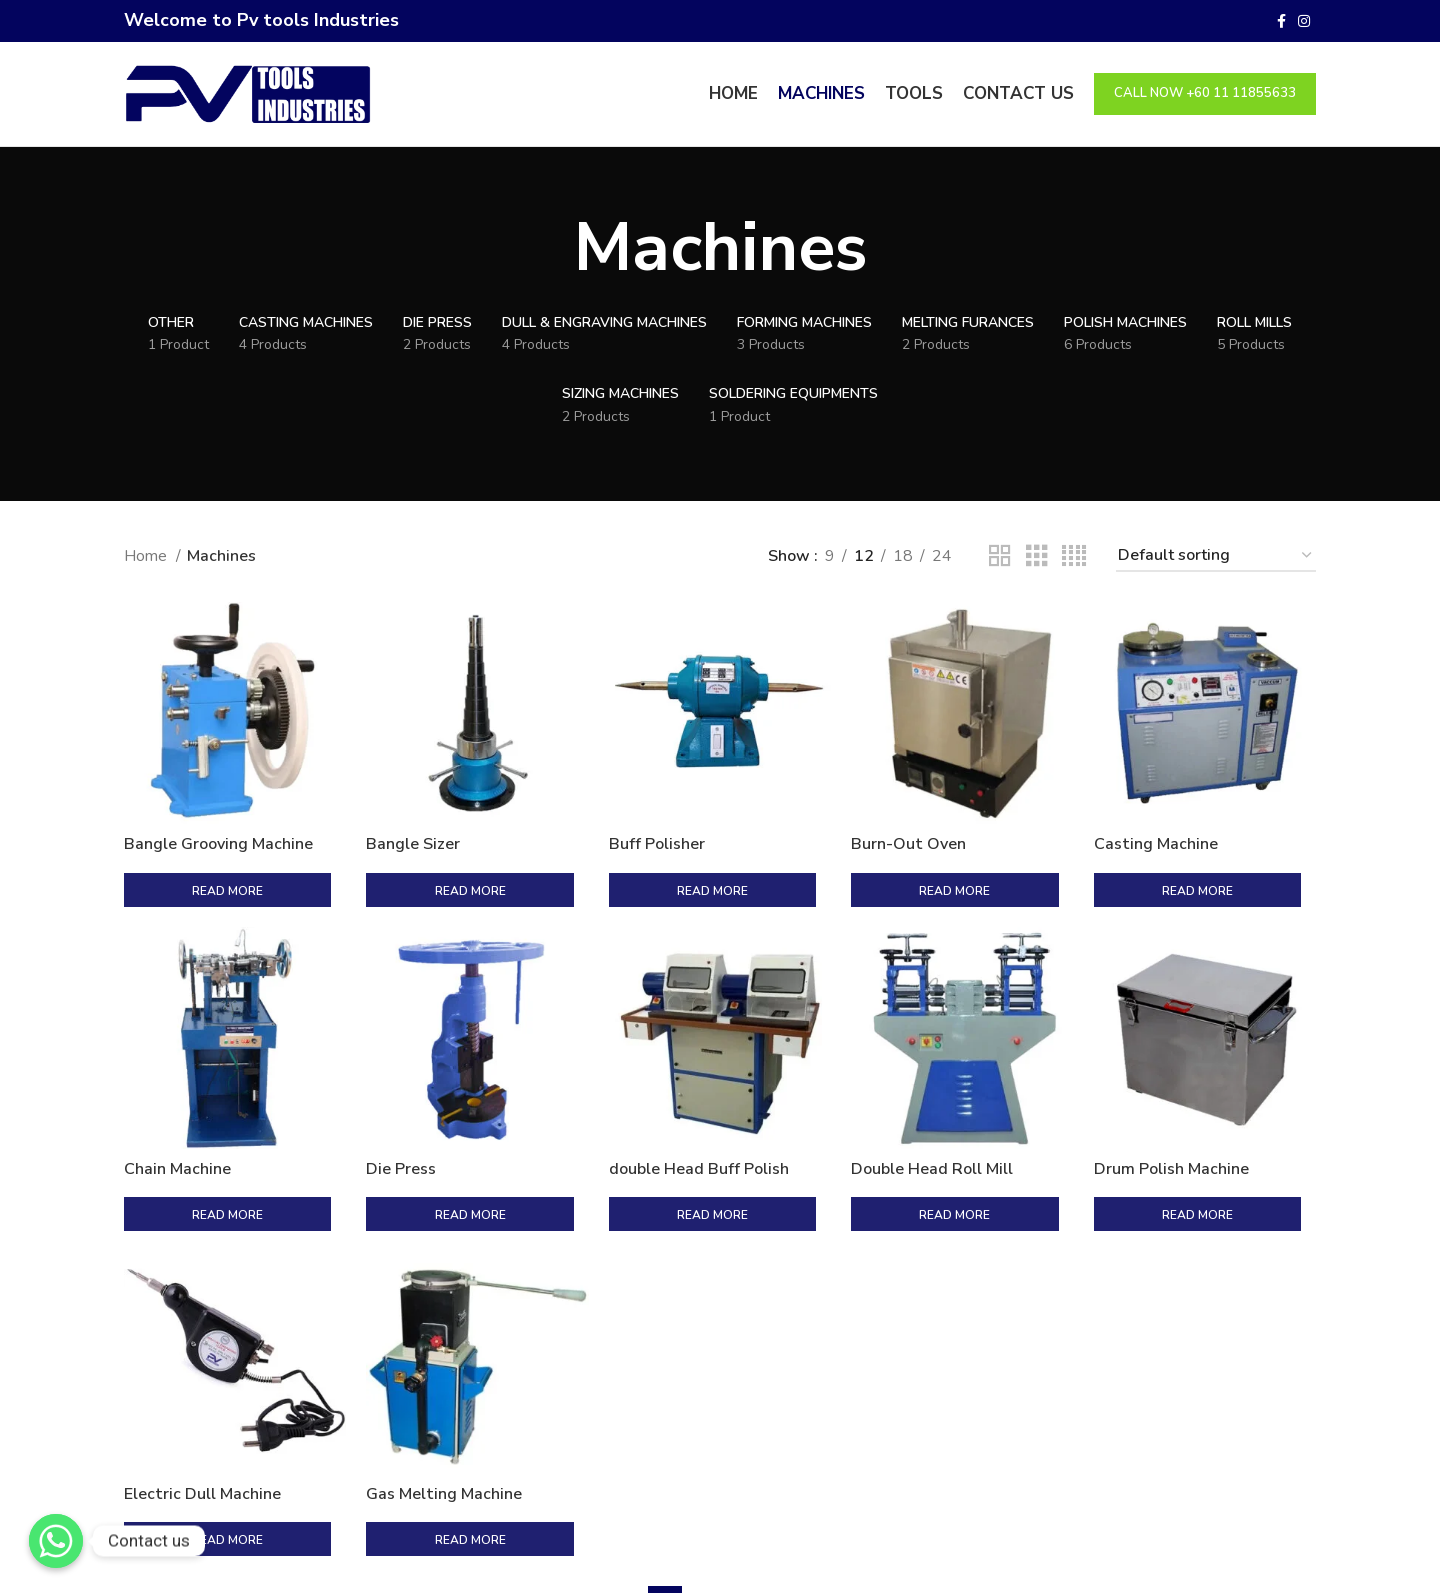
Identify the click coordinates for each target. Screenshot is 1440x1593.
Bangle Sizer (413, 844)
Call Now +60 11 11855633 (1205, 93)
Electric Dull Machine (202, 1409)
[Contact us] (56, 1541)
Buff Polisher (657, 844)
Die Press (401, 1127)
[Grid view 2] (1000, 556)
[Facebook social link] (1281, 21)
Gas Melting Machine (444, 1409)
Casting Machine (1156, 844)
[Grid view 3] (1037, 556)
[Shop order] (1216, 556)
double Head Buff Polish (699, 1127)
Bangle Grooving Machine (218, 844)
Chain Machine (177, 1127)
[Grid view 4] (1074, 556)
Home (147, 556)
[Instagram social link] (1304, 21)
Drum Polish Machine (1171, 1127)
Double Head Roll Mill (932, 1127)
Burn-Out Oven (908, 844)
